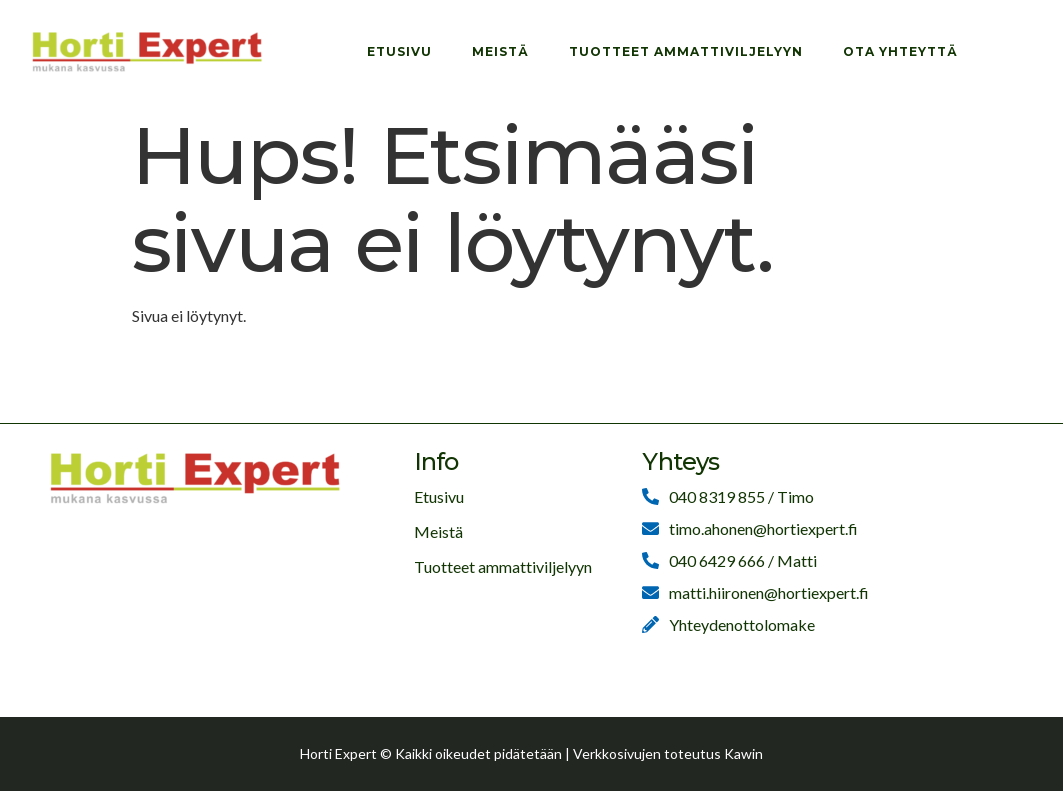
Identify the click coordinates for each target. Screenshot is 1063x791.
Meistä (500, 51)
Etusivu (399, 51)
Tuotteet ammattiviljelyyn (686, 51)
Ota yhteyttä (900, 51)
